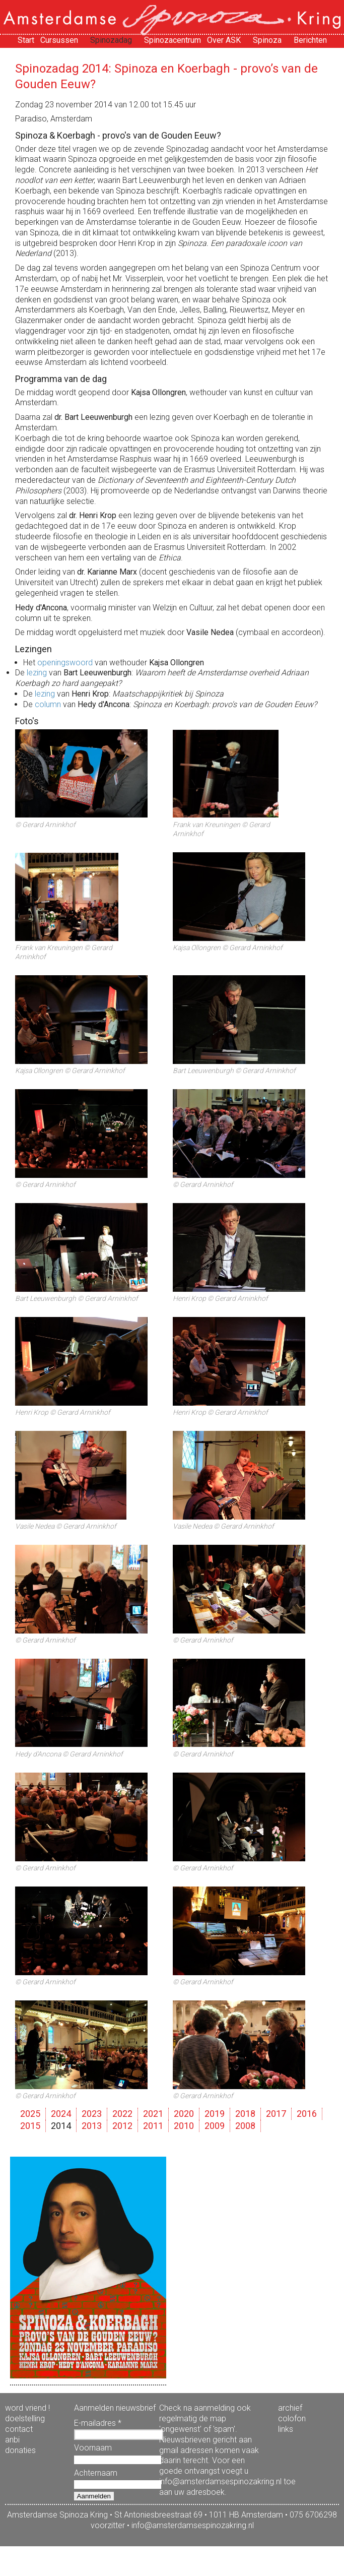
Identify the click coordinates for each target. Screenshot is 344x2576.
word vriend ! (27, 2408)
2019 (214, 2113)
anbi (12, 2439)
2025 (30, 2113)
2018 (245, 2113)
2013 (92, 2125)
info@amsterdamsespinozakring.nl (192, 2525)
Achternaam (95, 2473)
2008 (245, 2125)
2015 (30, 2125)
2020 (184, 2113)
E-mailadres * (97, 2423)
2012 (122, 2125)
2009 (214, 2125)
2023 (92, 2113)
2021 (153, 2113)
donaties (20, 2450)
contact (19, 2429)
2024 (61, 2113)
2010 (184, 2125)
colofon (292, 2418)
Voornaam (93, 2448)
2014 (61, 2125)
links (285, 2429)
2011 (153, 2125)
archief (290, 2408)
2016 (307, 2113)
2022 (122, 2113)
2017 (276, 2113)
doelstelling (25, 2418)
